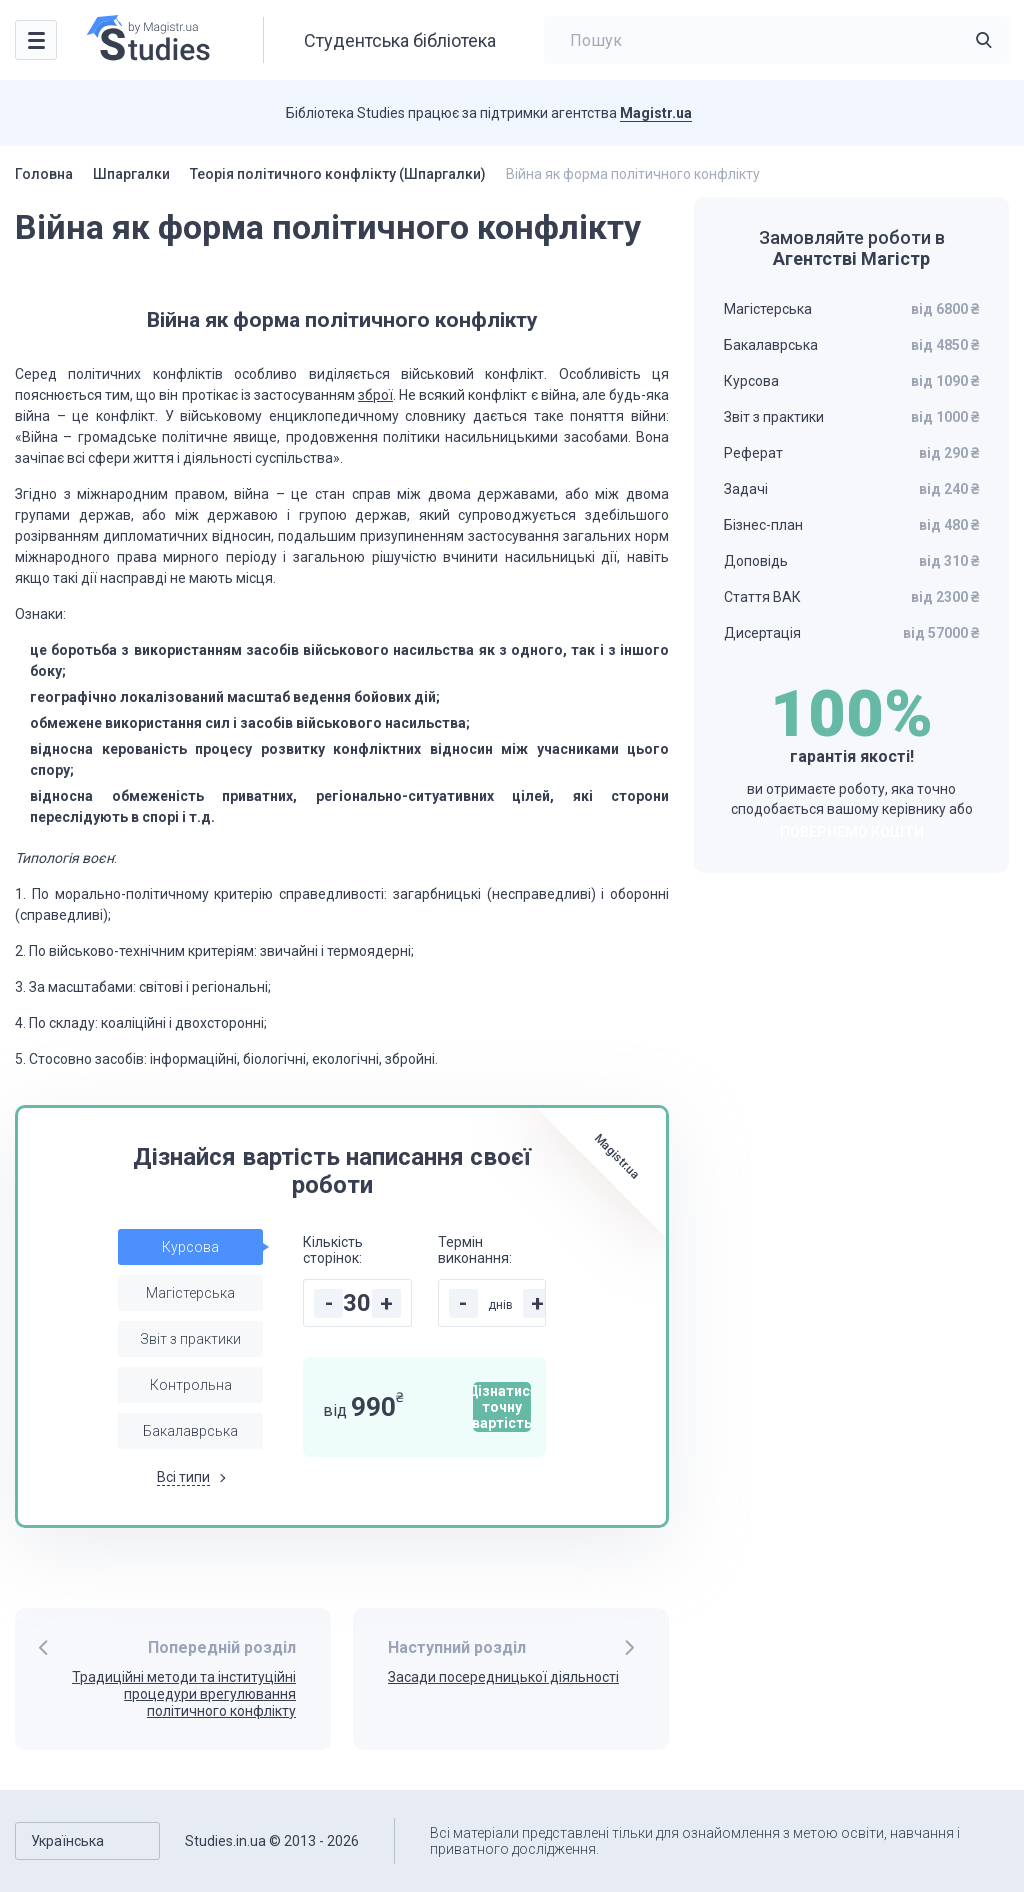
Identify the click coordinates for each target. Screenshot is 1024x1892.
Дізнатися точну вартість (502, 1407)
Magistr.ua (656, 113)
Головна (44, 174)
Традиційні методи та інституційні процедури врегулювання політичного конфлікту (184, 1694)
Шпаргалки (131, 174)
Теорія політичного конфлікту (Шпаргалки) (338, 174)
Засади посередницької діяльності (503, 1677)
